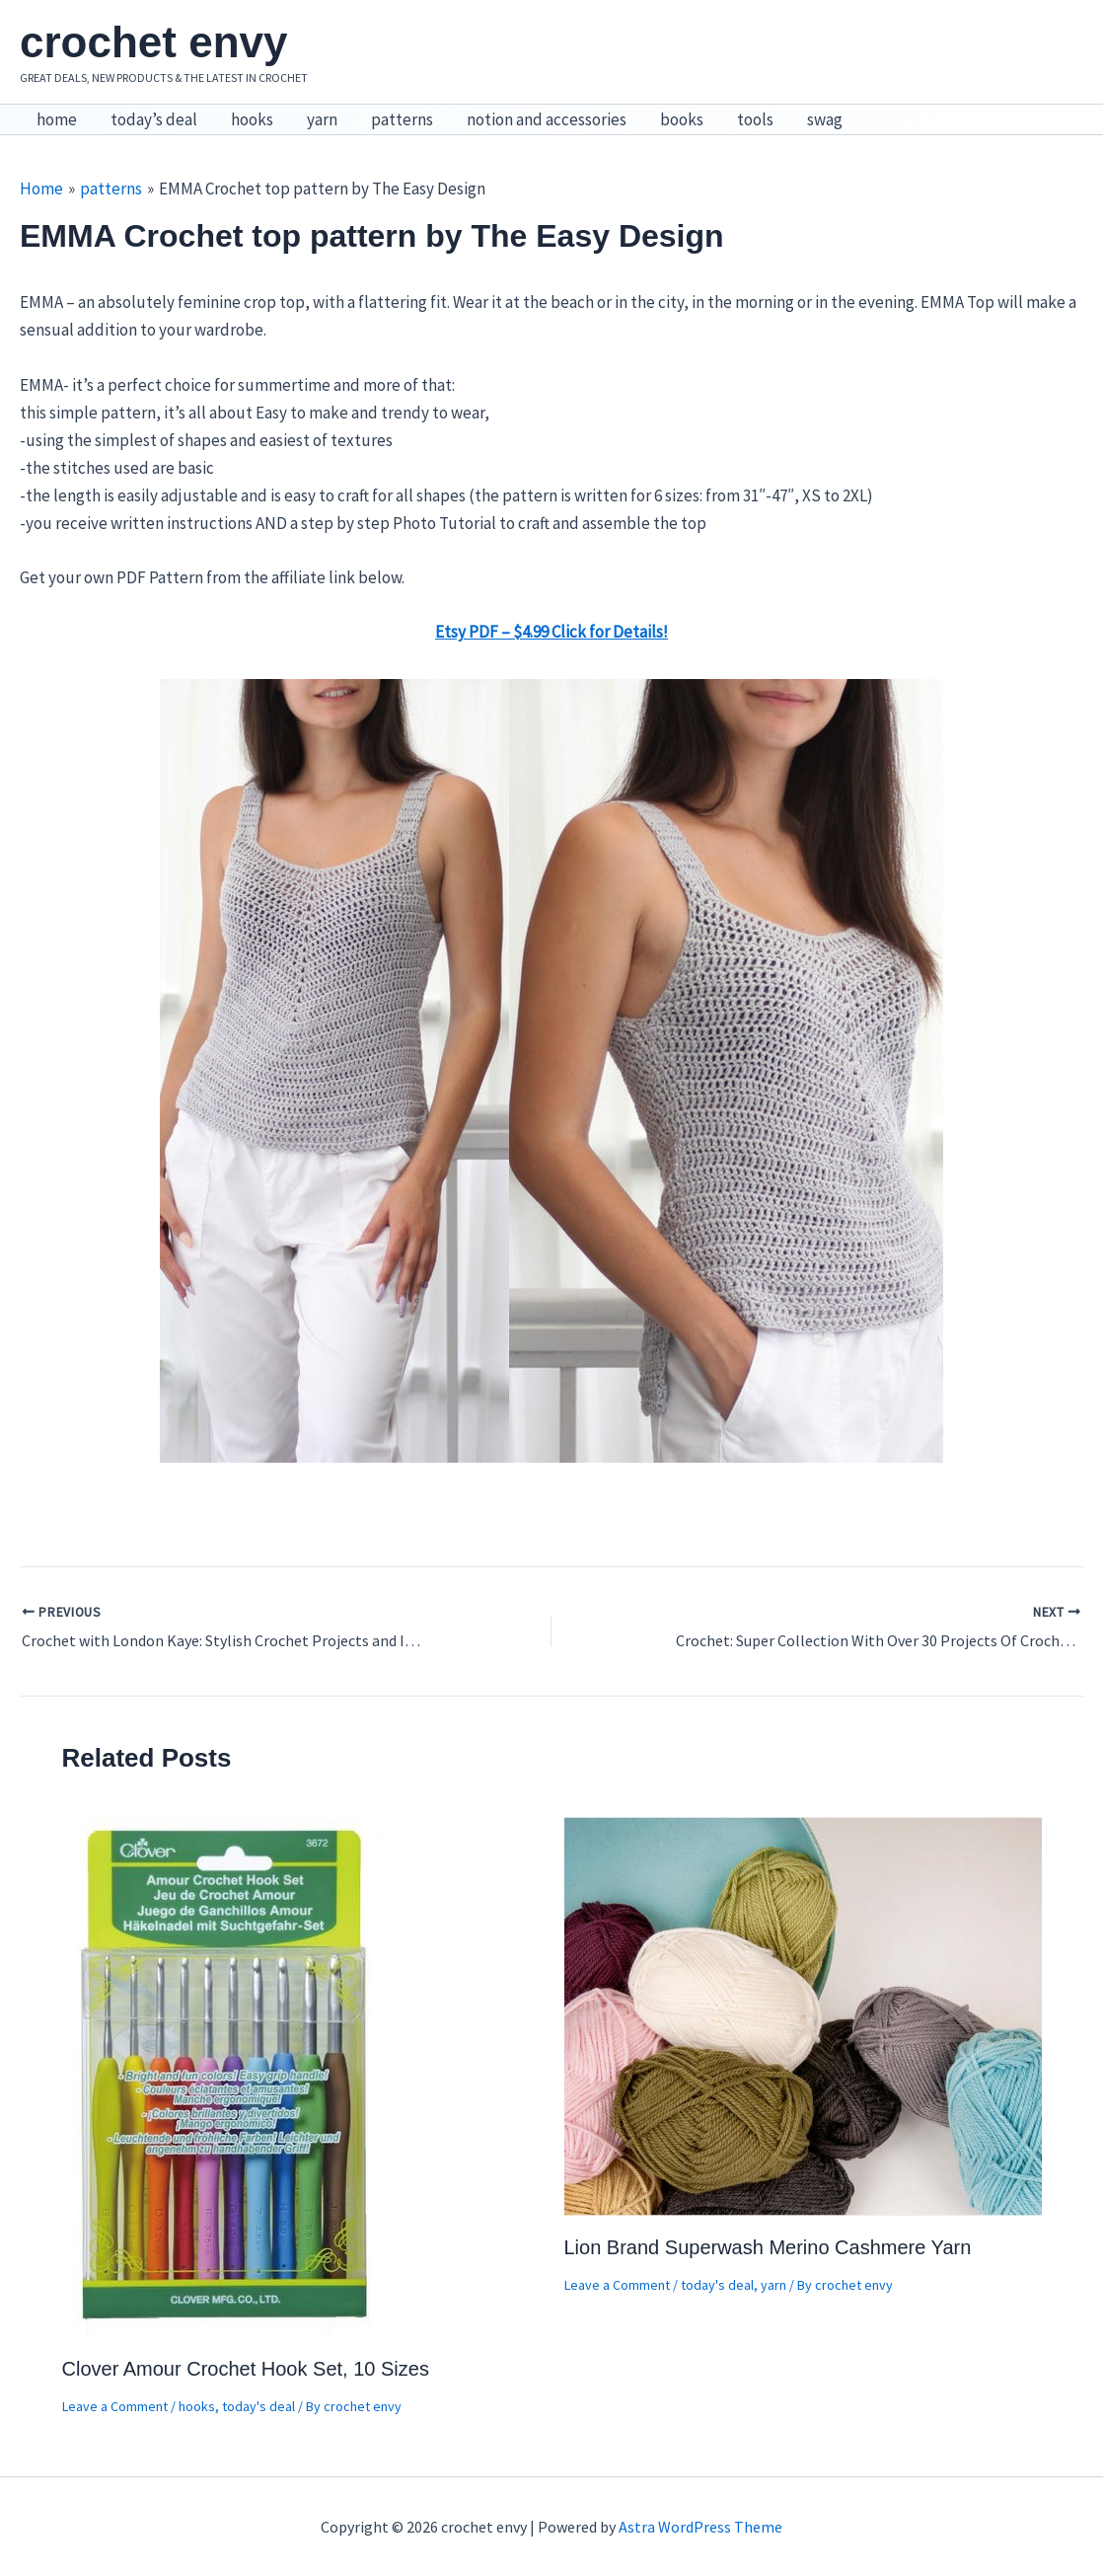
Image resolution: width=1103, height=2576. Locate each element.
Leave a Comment (115, 2406)
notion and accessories (546, 119)
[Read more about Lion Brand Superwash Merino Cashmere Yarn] (803, 2014)
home (57, 119)
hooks (252, 119)
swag (825, 119)
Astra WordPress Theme (700, 2527)
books (681, 119)
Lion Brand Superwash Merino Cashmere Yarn (768, 2247)
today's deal (258, 2406)
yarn (322, 119)
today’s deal (153, 119)
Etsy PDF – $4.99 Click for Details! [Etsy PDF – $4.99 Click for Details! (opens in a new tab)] (551, 632)
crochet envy (153, 42)
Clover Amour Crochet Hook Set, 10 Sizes (245, 2369)
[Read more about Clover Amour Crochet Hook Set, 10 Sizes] (226, 2075)
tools (755, 119)
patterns (402, 119)
